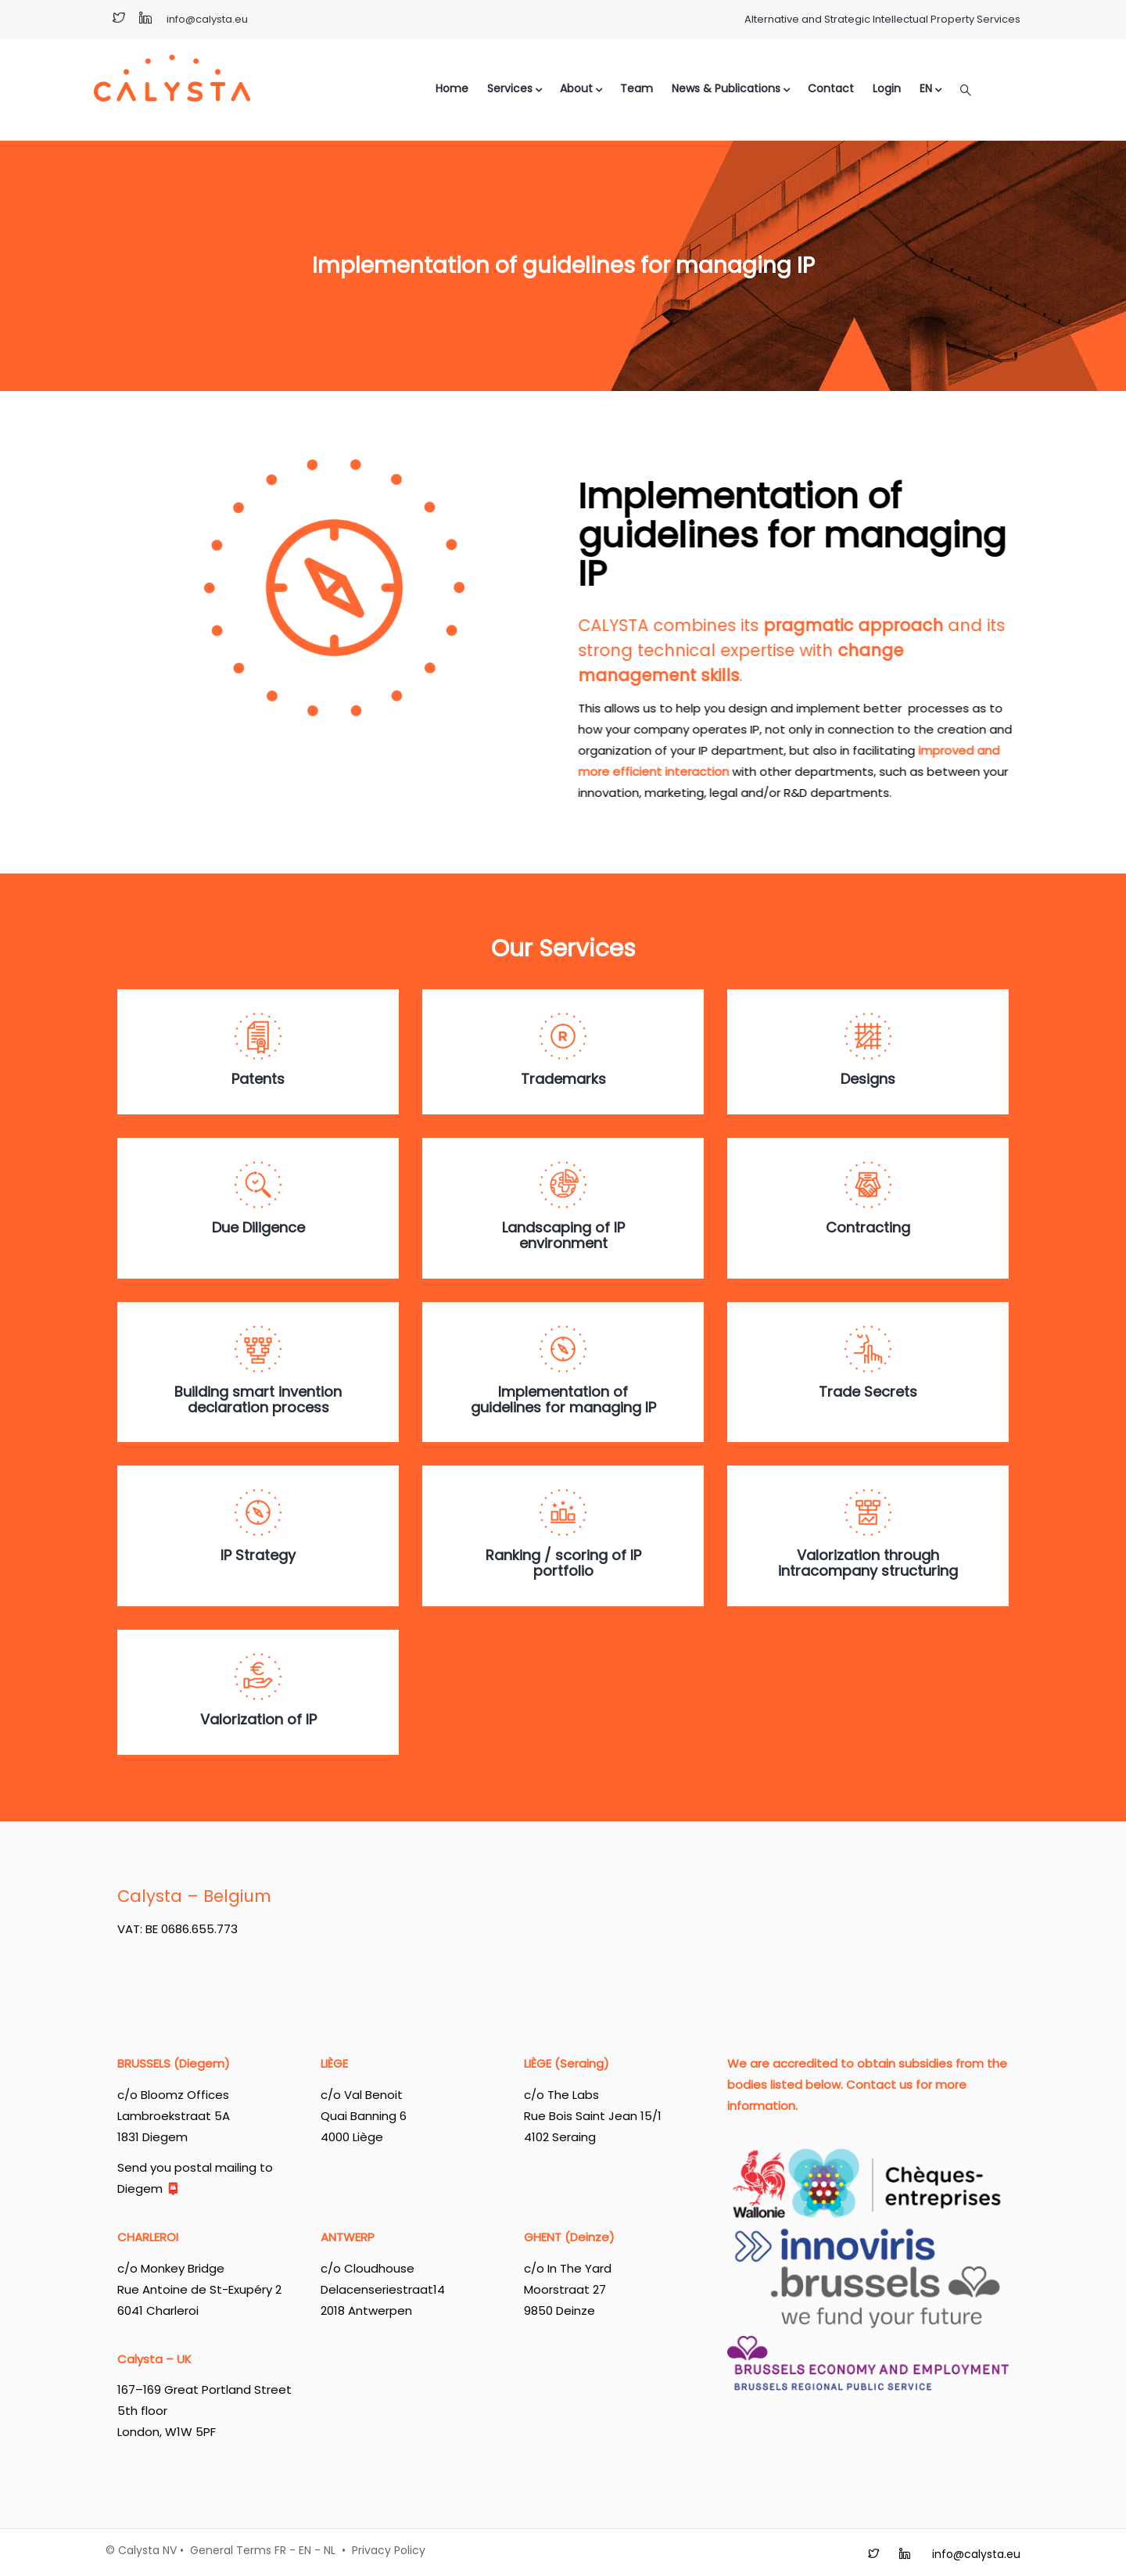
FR (280, 2550)
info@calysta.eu (207, 19)
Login (887, 88)
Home (452, 88)
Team (636, 88)
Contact (831, 88)
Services (514, 88)
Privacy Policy (388, 2550)
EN (305, 2550)
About (580, 88)
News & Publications (730, 88)
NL (329, 2550)
